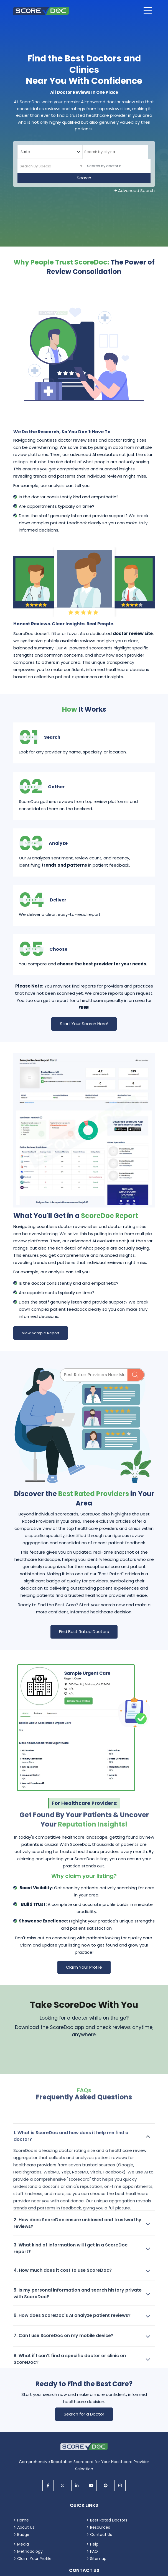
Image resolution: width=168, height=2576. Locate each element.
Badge (23, 2534)
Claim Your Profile (84, 1967)
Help (94, 2544)
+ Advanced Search (134, 190)
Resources (100, 2527)
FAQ (94, 2551)
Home (23, 2520)
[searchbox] (107, 152)
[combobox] (115, 152)
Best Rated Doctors (108, 2520)
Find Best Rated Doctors (84, 1631)
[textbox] (35, 166)
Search (84, 178)
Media (23, 2544)
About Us (25, 2527)
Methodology (30, 2551)
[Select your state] (50, 152)
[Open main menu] (148, 10)
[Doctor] (117, 166)
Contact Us (101, 2534)
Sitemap (98, 2558)
